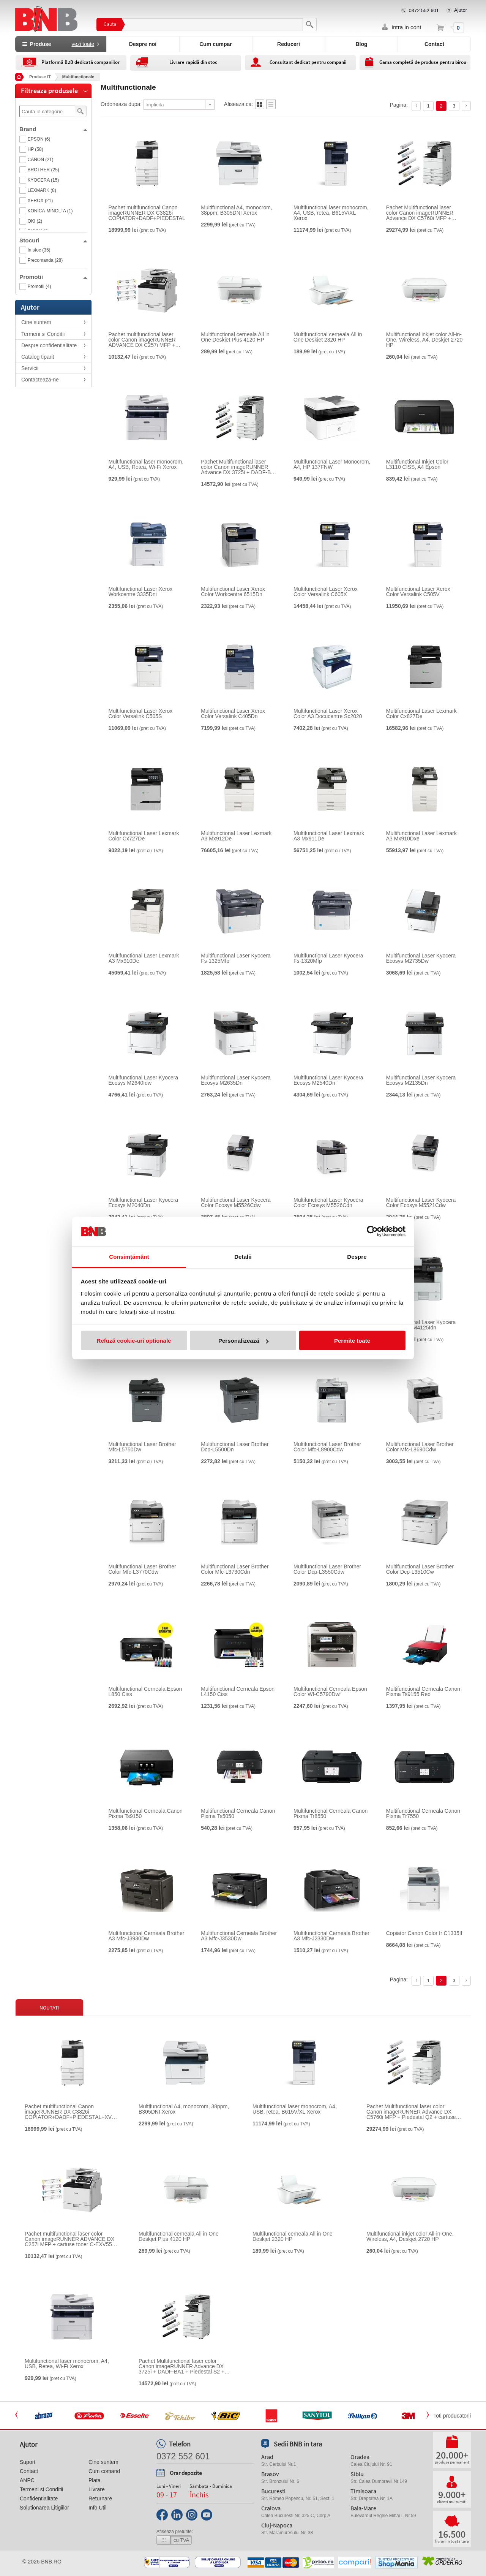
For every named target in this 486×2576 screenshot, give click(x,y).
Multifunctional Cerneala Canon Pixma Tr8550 (330, 1813)
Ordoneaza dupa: (121, 104)
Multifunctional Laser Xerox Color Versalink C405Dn (233, 713)
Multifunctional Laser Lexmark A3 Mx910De (144, 958)
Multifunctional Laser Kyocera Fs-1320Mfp (328, 958)
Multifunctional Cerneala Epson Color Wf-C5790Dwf (330, 1691)
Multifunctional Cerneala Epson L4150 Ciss (238, 1691)
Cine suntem (36, 322)
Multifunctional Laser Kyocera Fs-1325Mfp (236, 958)
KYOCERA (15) (43, 180)
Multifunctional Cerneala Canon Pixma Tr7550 (423, 1813)
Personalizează (243, 1340)
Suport (27, 2462)
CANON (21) (41, 159)
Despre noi (142, 44)
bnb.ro (51, 2562)
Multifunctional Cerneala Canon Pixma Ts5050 (238, 1813)
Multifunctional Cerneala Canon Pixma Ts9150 (146, 1813)
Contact (434, 44)
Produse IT (40, 76)
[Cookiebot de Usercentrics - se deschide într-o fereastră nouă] (372, 1231)
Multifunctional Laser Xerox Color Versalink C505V (418, 591)
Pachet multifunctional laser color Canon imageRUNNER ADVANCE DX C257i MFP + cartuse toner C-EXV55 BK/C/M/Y (142, 340)
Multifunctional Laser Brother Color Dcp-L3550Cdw (327, 1569)
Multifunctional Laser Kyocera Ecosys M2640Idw (143, 1080)
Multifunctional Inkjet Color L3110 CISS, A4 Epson (417, 464)
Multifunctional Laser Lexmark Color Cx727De (144, 836)
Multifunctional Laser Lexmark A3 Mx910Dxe (421, 836)
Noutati (49, 2007)
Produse (60, 44)
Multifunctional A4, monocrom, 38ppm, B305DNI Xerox (236, 210)
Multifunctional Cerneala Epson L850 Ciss (145, 1691)
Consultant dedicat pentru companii (308, 62)
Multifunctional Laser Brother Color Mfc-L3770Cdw (142, 1569)
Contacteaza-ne (40, 380)
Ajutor (460, 10)
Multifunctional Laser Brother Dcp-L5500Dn (234, 1446)
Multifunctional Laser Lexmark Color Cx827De (421, 713)
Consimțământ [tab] (129, 1256)
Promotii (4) (39, 286)
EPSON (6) (39, 139)
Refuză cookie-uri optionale (134, 1340)
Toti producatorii (452, 2416)
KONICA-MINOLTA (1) (50, 211)
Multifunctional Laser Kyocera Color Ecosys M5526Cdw (236, 1202)
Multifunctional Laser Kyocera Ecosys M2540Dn (328, 1080)
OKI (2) (35, 221)
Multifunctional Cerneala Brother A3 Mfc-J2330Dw (331, 1935)
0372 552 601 (424, 10)
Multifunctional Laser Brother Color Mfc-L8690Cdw (420, 1446)
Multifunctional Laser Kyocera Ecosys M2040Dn (143, 1202)
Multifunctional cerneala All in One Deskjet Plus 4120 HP (235, 337)
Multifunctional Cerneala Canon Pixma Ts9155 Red (423, 1691)
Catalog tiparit (37, 357)
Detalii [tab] (243, 1256)
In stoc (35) (39, 250)
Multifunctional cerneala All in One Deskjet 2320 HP (327, 337)
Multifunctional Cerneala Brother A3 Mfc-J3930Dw (147, 1935)
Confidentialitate (39, 2498)
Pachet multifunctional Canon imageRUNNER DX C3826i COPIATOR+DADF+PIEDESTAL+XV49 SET (155, 213)
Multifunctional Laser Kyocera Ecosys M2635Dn (236, 1080)
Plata (94, 2480)
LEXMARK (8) (42, 190)
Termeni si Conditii (43, 334)
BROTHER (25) (43, 169)
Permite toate (352, 1340)
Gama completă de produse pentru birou (422, 62)
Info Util (97, 2508)
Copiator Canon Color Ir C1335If (424, 1933)
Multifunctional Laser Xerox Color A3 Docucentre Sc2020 (327, 713)
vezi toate (82, 44)
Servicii (29, 368)
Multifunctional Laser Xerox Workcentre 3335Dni (141, 591)
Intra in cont (406, 27)
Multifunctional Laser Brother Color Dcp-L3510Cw (420, 1569)
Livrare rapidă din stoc (193, 62)
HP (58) (35, 149)
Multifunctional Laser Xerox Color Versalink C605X (325, 591)
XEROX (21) (40, 200)
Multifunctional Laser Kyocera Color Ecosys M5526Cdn (328, 1202)
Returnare (100, 2498)
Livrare (96, 2489)
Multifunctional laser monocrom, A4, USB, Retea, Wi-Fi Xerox (146, 464)
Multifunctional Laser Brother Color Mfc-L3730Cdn (234, 1569)
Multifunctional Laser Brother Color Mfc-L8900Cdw (327, 1446)
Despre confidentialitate (49, 345)
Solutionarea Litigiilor (44, 2508)
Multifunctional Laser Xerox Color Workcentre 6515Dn (233, 591)
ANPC (27, 2480)
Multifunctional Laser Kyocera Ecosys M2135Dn (421, 1080)
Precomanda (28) (45, 260)
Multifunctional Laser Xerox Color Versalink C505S (141, 713)
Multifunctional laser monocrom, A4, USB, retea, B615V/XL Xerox (331, 213)
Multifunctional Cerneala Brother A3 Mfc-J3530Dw (239, 1935)
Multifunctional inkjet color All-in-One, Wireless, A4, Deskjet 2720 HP (424, 340)
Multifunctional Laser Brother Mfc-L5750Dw (142, 1446)
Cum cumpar (215, 44)
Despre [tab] (356, 1256)
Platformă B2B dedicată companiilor (80, 62)
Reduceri (288, 44)
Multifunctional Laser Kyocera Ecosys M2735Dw (421, 958)
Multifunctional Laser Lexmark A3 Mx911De (328, 836)
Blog (361, 44)
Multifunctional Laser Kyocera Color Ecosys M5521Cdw (421, 1202)
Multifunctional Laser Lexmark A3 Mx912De (236, 836)
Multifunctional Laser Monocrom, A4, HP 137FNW (331, 464)
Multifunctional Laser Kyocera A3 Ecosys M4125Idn (421, 1325)
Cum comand (104, 2471)
